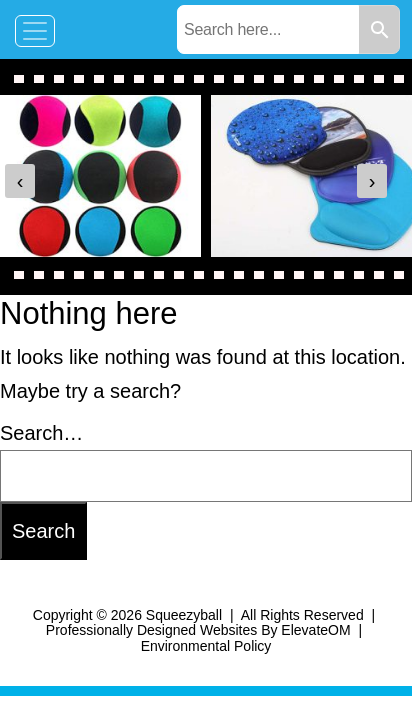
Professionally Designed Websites (151, 630)
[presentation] (20, 181)
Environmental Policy (206, 646)
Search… (41, 433)
